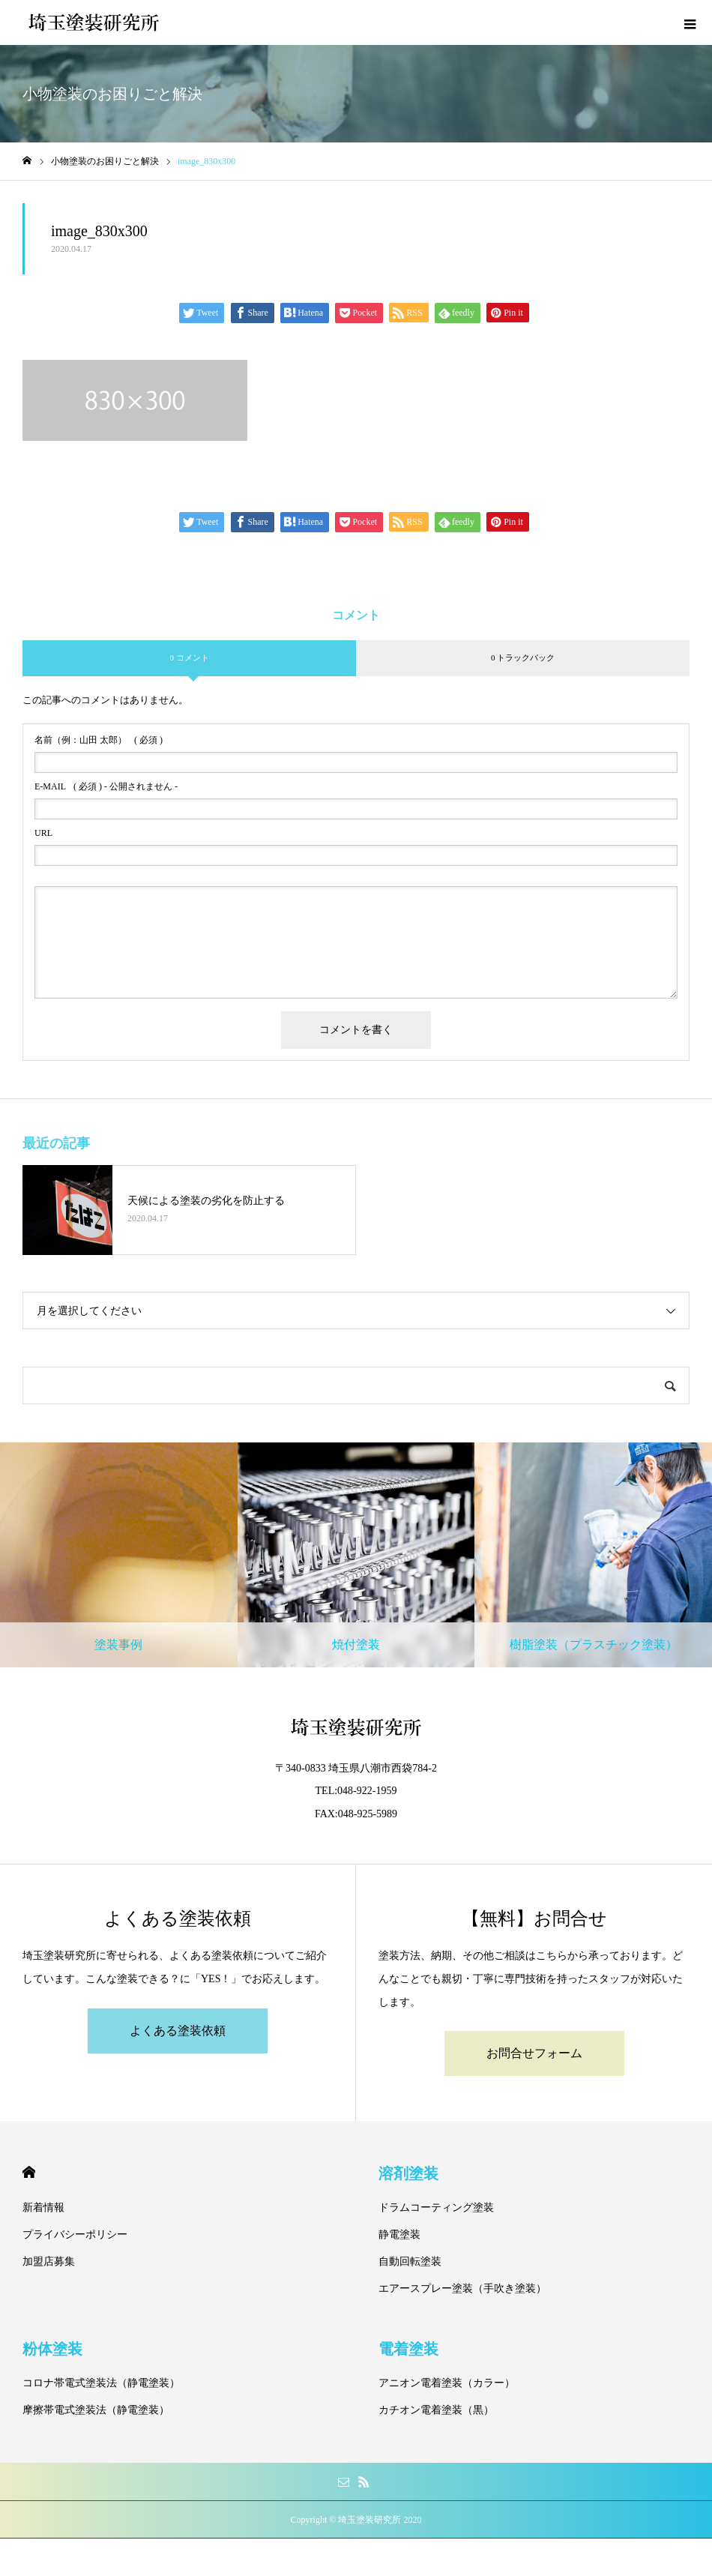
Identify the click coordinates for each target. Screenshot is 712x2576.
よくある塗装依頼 (178, 2030)
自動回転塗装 (409, 2261)
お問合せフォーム (534, 2053)
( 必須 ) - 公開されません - (106, 786)
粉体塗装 (52, 2349)
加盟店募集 (48, 2261)
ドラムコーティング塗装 (436, 2207)
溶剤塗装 (408, 2173)
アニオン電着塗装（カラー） (446, 2383)
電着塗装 (408, 2349)
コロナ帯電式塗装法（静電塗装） (101, 2383)
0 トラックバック (523, 657)
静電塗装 (399, 2234)
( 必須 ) (98, 739)
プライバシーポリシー (74, 2234)
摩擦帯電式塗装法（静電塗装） (95, 2410)
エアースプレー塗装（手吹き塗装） (462, 2288)
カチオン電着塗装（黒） (436, 2410)
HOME (28, 2172)
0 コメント (188, 657)
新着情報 (43, 2207)
